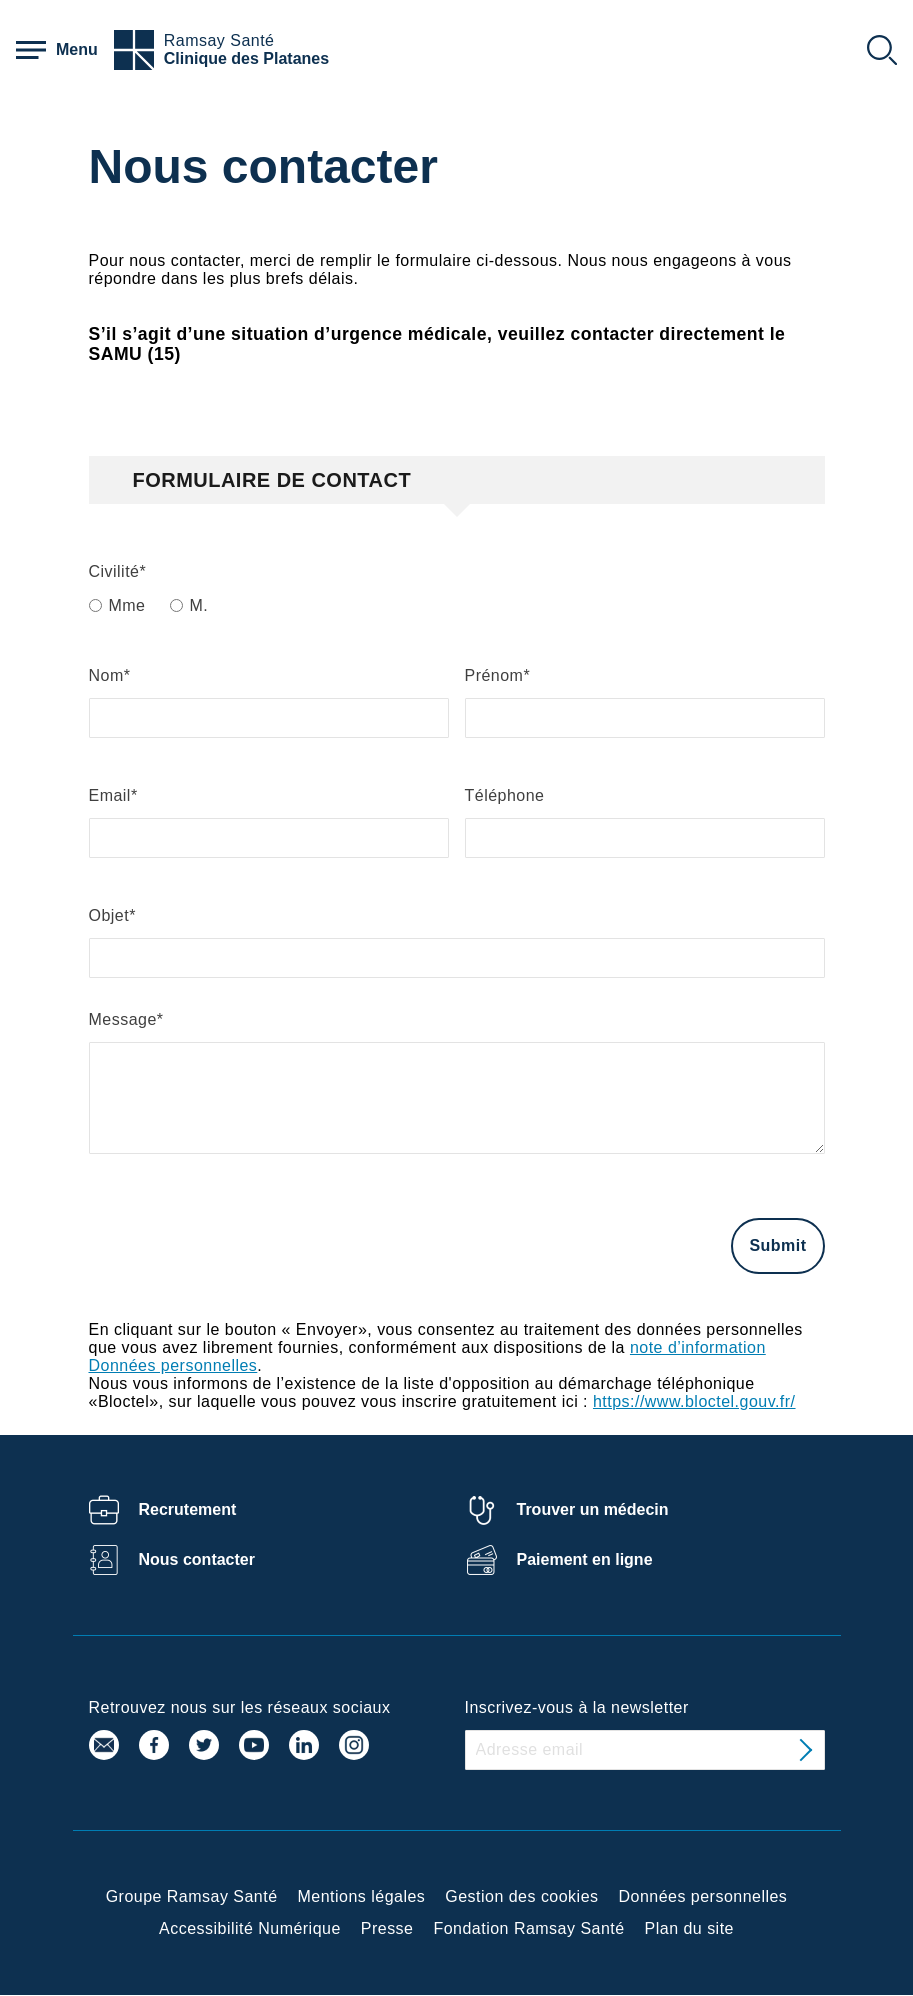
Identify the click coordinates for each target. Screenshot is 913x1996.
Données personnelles (703, 1896)
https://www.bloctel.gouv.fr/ (694, 1401)
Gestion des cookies (521, 1896)
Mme (127, 605)
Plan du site (689, 1928)
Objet (109, 915)
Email (110, 795)
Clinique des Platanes (246, 58)
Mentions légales (362, 1896)
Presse (387, 1928)
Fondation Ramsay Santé (528, 1928)
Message (123, 1019)
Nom (106, 675)
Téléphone (505, 795)
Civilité (114, 571)
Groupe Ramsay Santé (192, 1896)
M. (199, 605)
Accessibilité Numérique (250, 1928)
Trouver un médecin (593, 1509)
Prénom (494, 675)
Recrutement (188, 1509)
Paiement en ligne (585, 1559)
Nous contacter (197, 1559)
